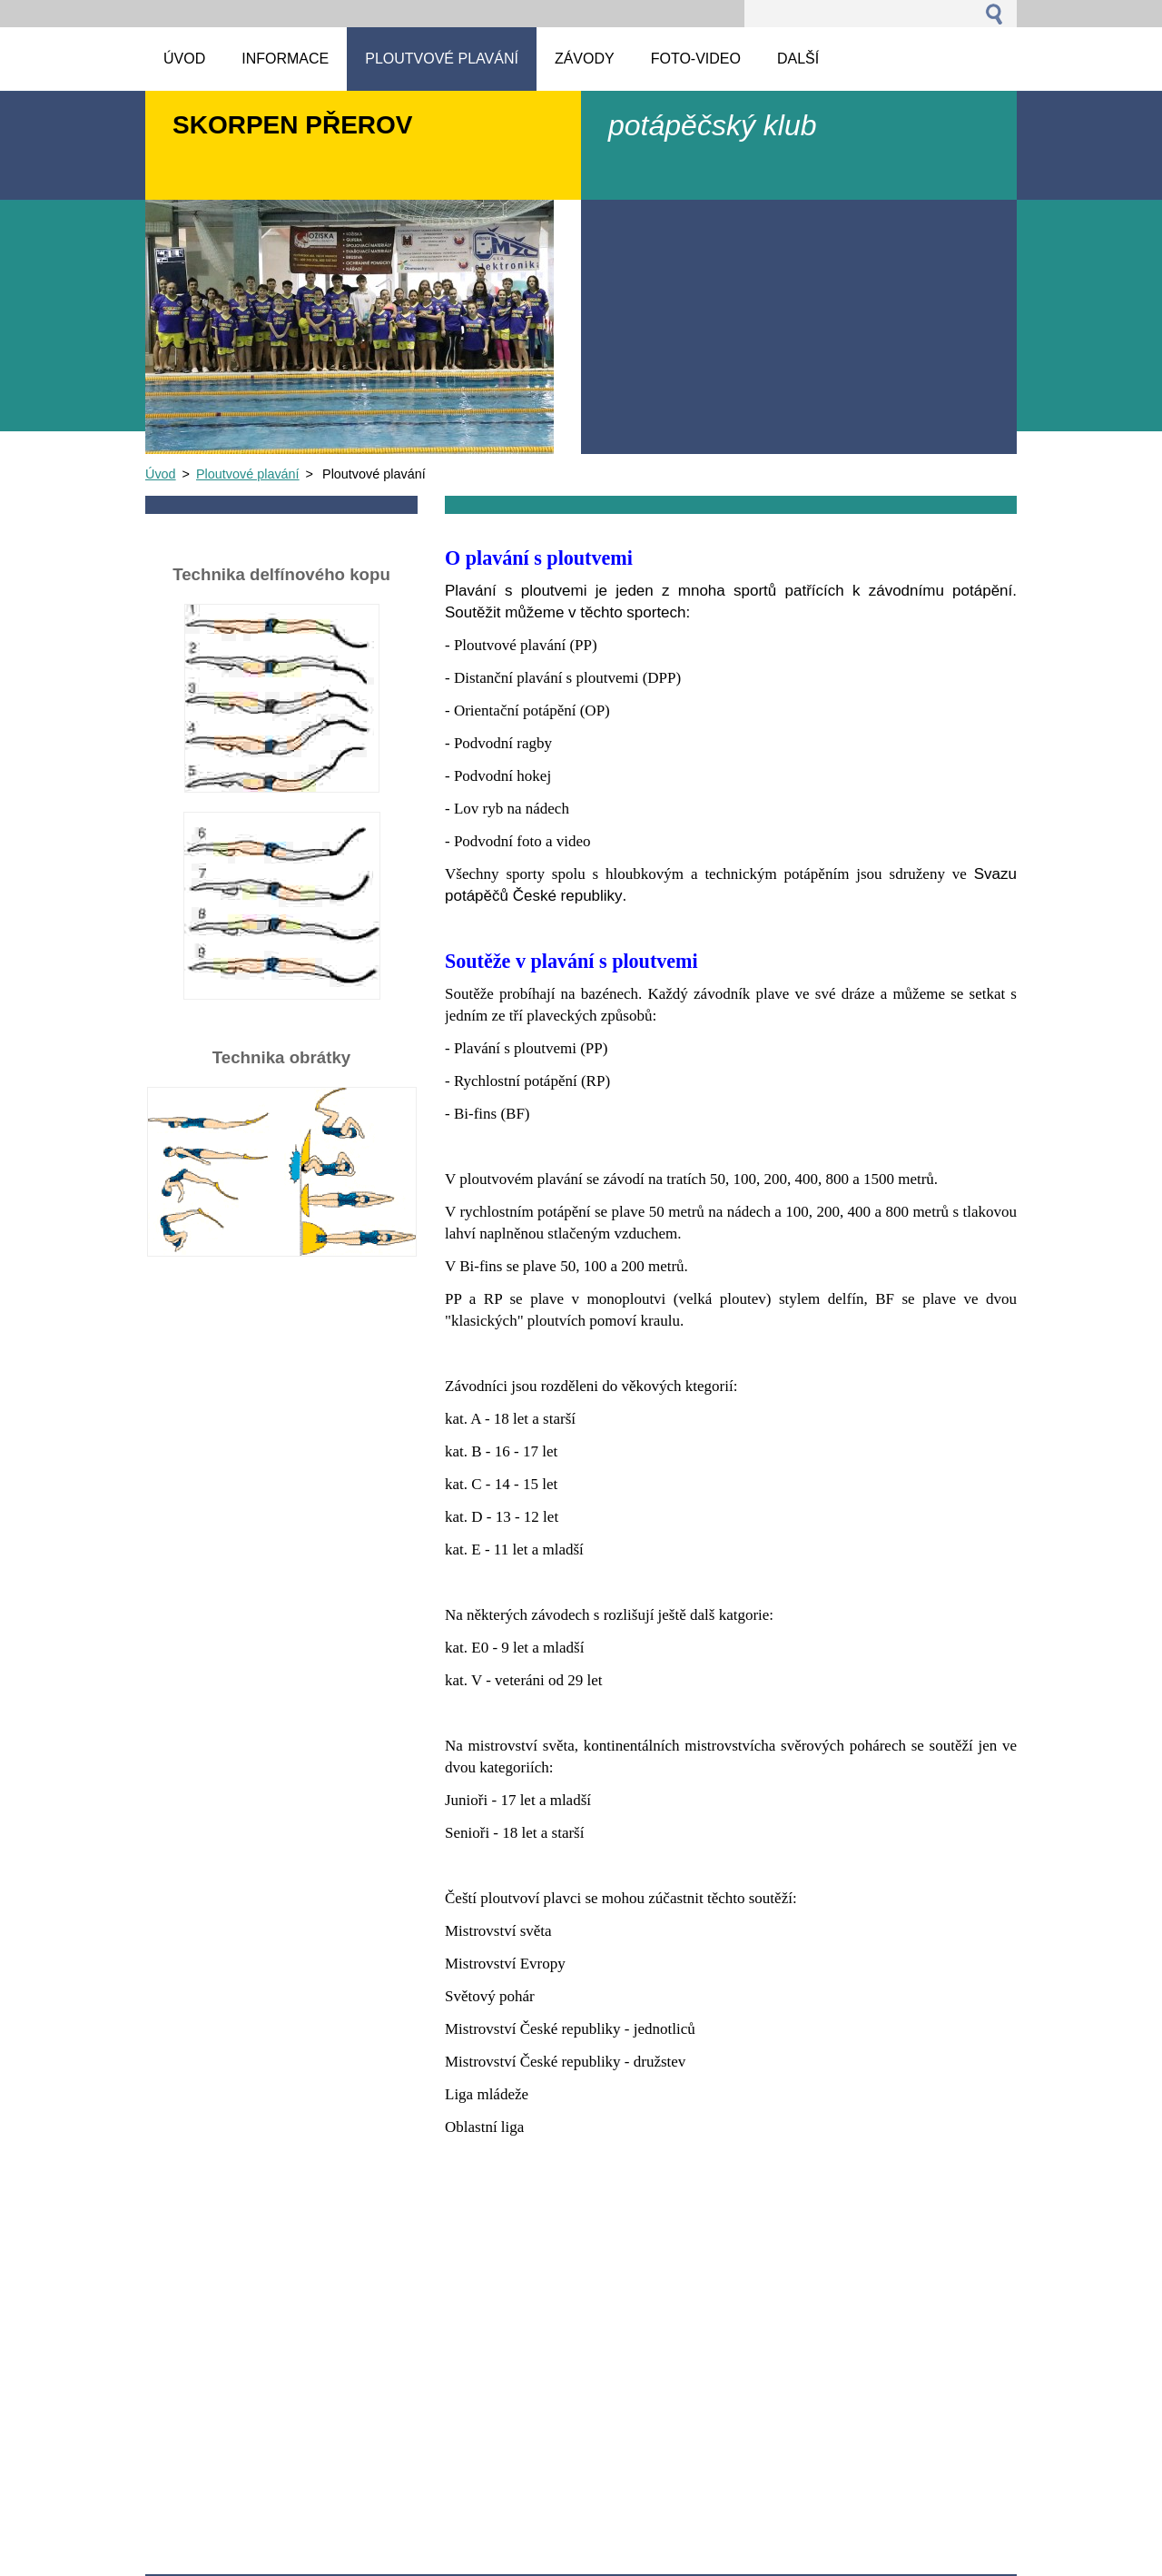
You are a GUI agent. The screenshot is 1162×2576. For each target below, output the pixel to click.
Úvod (160, 474)
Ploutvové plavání (248, 474)
